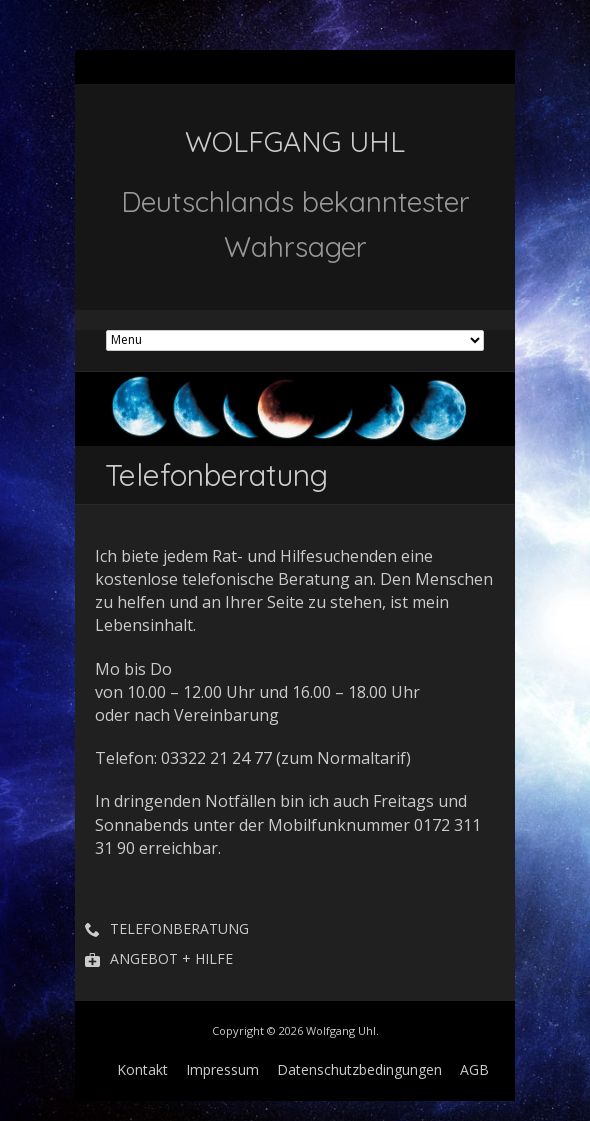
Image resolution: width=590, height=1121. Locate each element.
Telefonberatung (179, 928)
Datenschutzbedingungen (359, 1069)
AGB (474, 1069)
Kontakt (142, 1069)
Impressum (222, 1069)
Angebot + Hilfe (171, 958)
